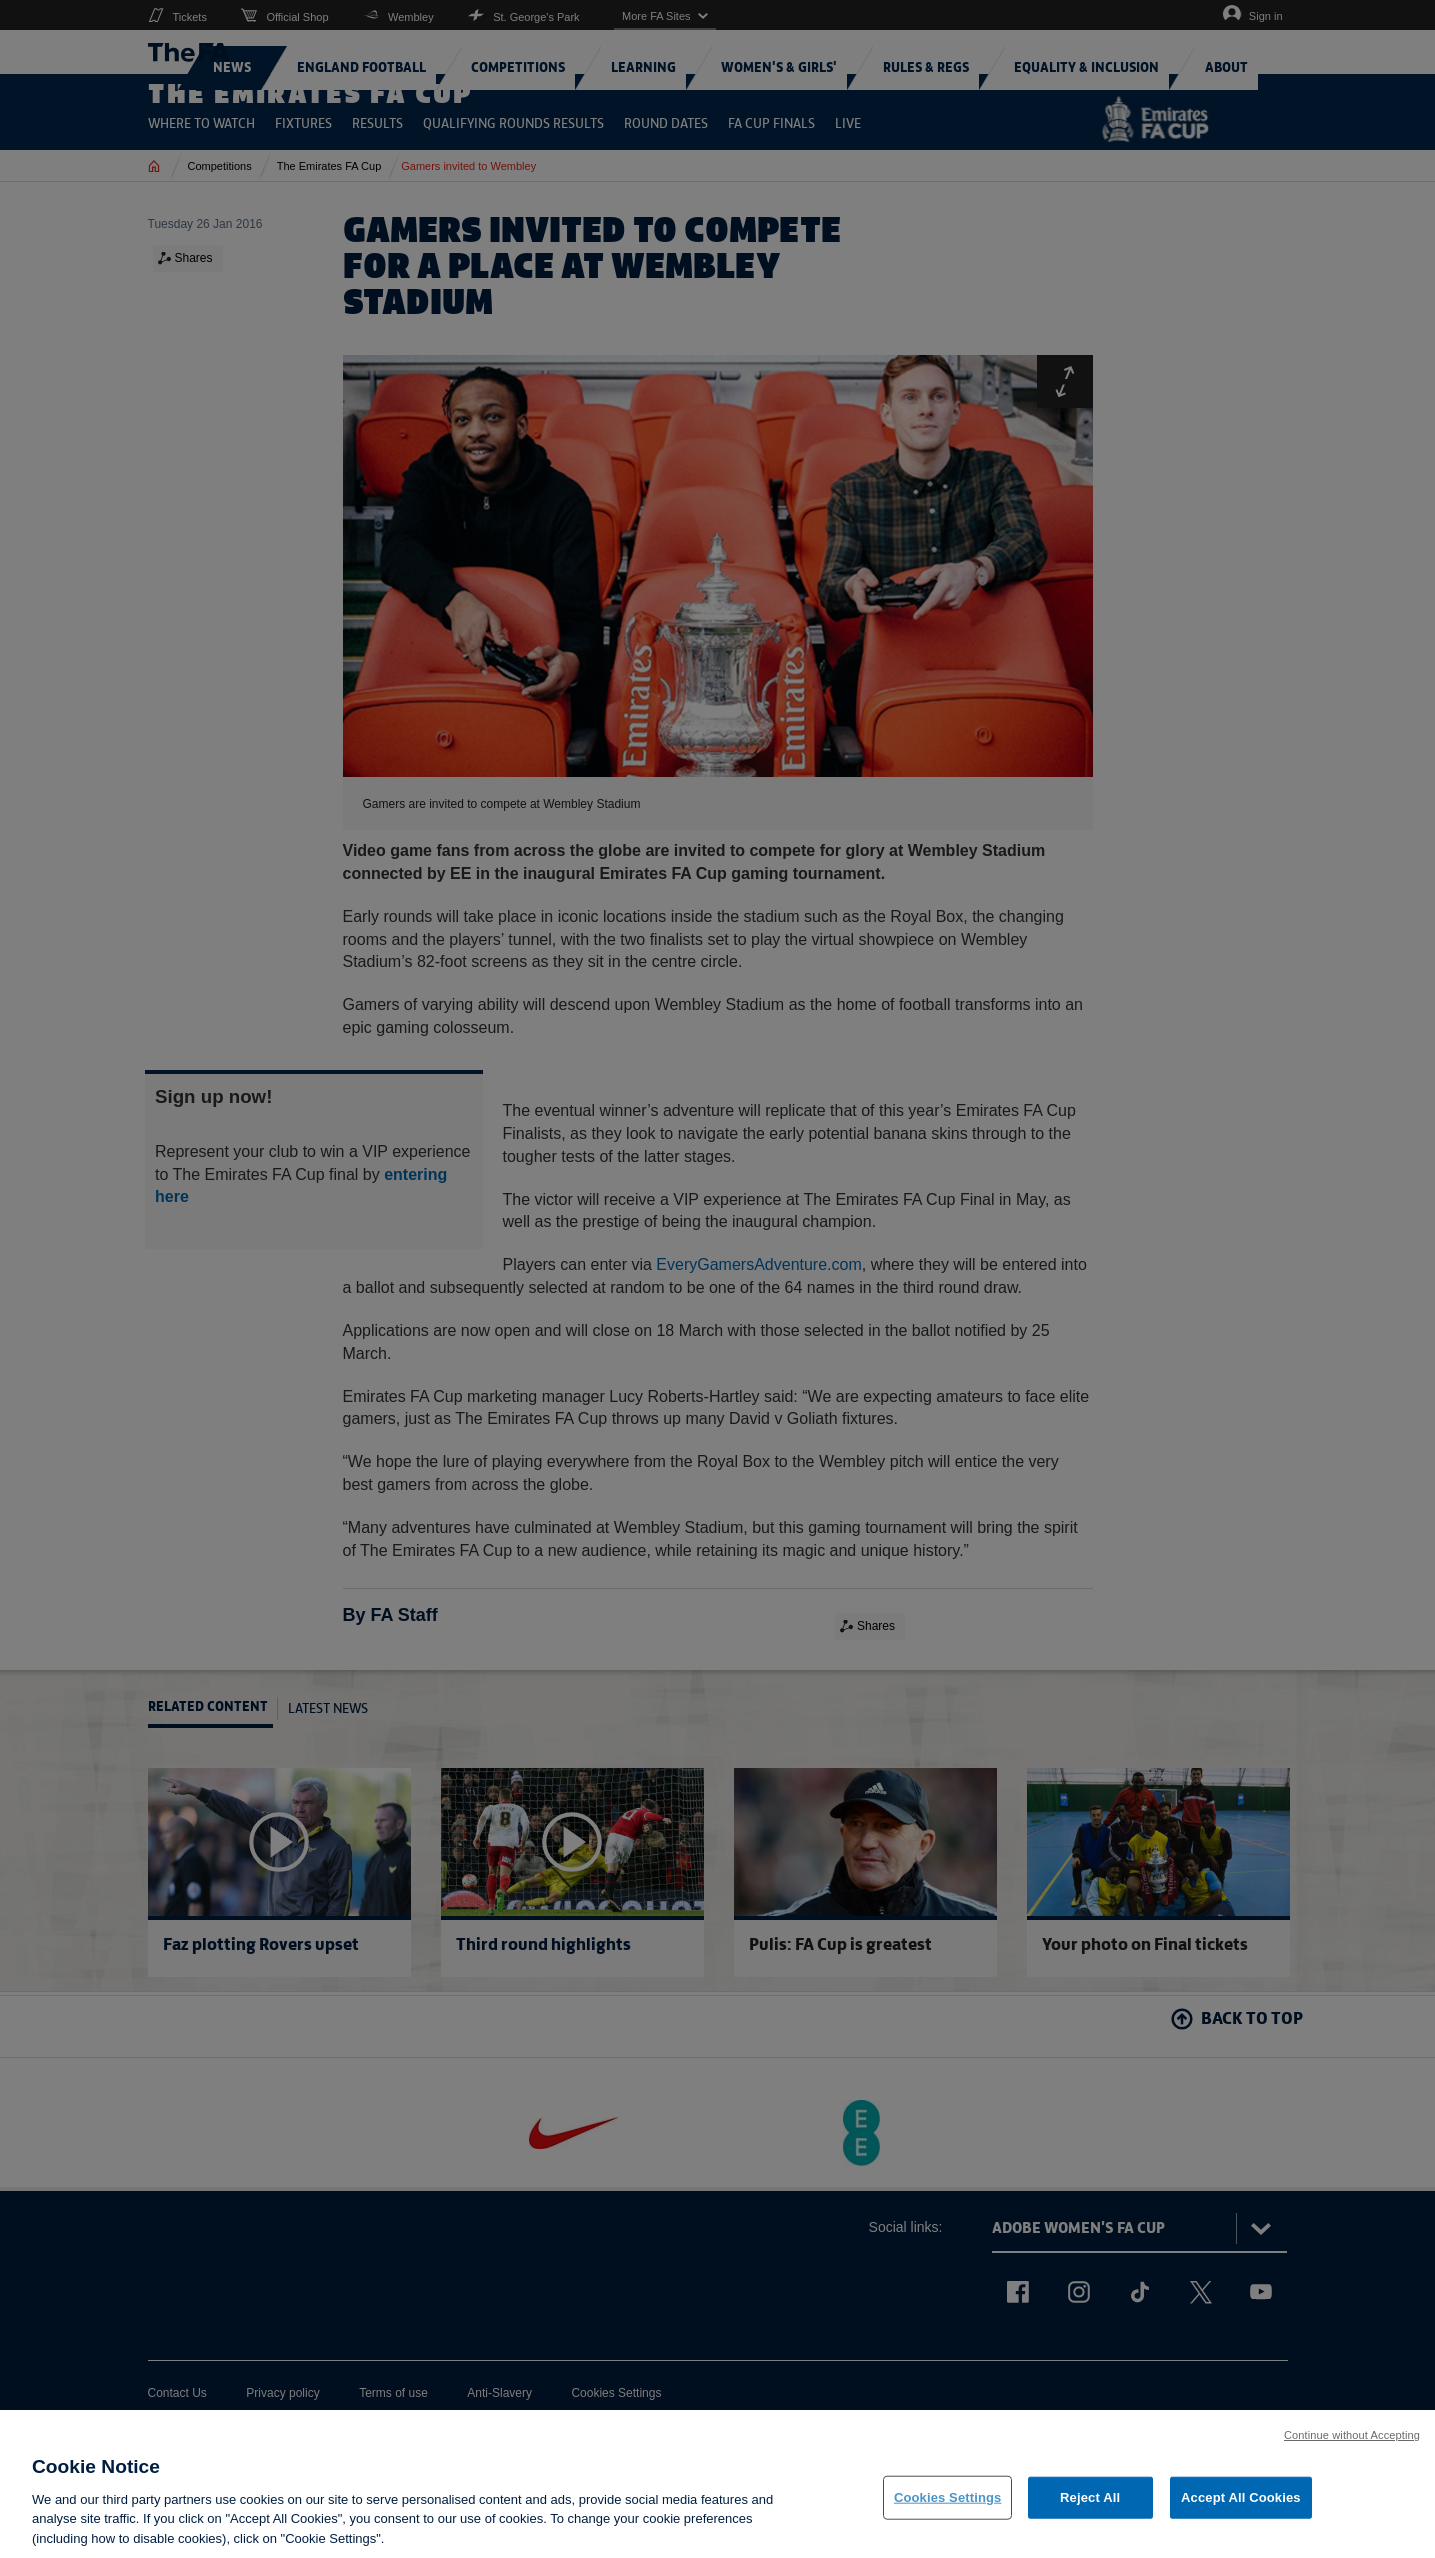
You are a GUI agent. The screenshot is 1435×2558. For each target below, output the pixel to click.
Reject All (1090, 2514)
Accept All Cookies (1241, 2514)
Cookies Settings (948, 2514)
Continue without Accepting (1352, 2451)
